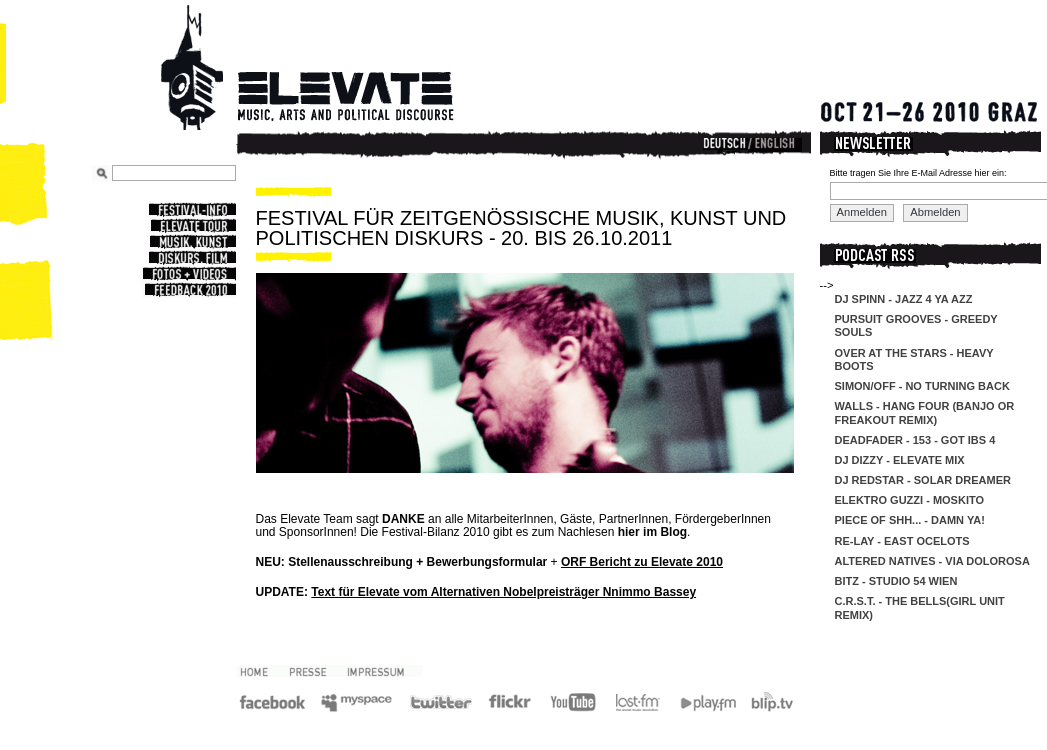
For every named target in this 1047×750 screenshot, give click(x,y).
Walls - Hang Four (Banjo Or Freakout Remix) (925, 412)
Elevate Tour (192, 226)
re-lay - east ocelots (902, 541)
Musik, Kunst (191, 242)
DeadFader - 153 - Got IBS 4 (915, 440)
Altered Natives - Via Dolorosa (932, 561)
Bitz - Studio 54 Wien (896, 581)
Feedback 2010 (189, 290)
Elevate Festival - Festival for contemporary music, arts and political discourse (335, 70)
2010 (261, 671)
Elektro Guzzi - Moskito (910, 500)
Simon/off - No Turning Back (922, 386)
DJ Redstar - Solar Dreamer (923, 480)
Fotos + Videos (188, 274)
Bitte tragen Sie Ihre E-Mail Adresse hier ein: (918, 173)
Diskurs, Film (191, 258)
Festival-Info (191, 210)
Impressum (383, 671)
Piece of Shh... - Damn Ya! (910, 520)
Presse (315, 671)
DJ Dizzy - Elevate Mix (900, 460)
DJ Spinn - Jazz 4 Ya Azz (904, 299)
